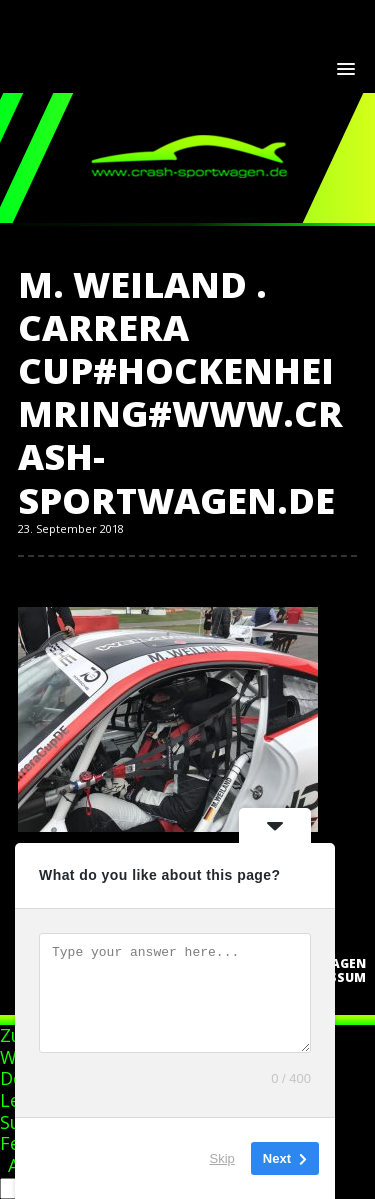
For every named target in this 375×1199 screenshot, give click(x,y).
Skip (222, 1158)
